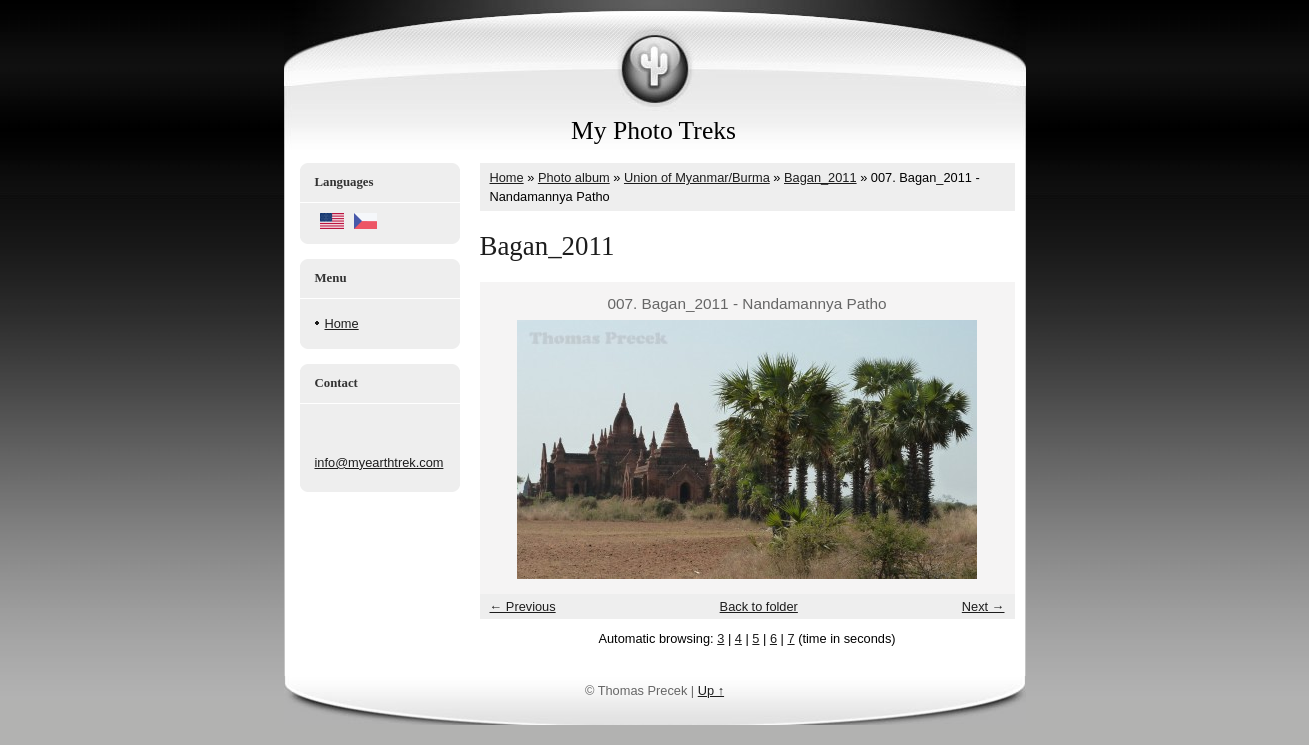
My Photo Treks (653, 130)
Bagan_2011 (820, 177)
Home (342, 323)
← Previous (523, 606)
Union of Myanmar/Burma (697, 177)
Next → (983, 606)
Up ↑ (711, 690)
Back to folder (759, 606)
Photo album (574, 177)
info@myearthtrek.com (379, 462)
